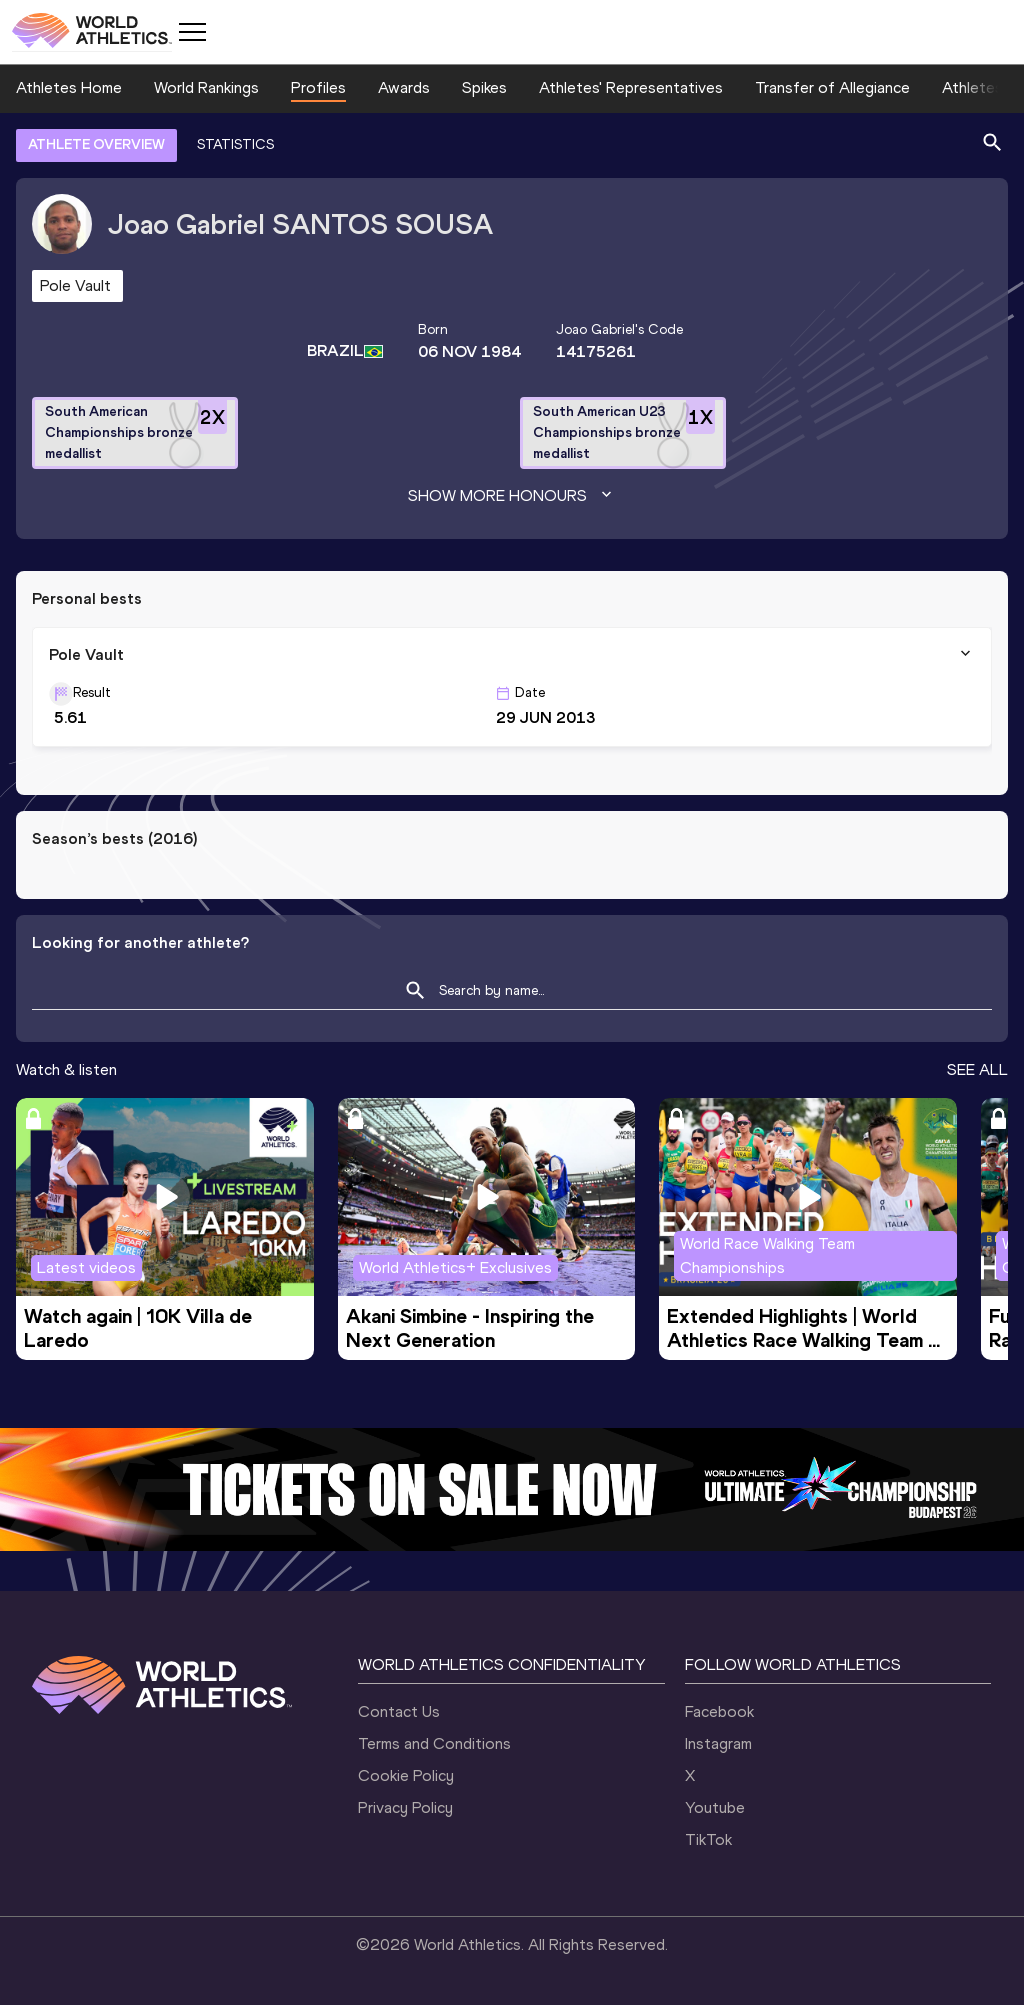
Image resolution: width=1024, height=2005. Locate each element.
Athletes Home (69, 87)
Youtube (715, 1807)
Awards (404, 87)
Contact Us (399, 1711)
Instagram (718, 1743)
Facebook (719, 1711)
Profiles (318, 87)
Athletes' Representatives (631, 87)
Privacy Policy (405, 1807)
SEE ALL (977, 1069)
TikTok (708, 1839)
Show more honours (512, 496)
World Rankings (206, 87)
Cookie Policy (406, 1775)
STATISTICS (235, 144)
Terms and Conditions (434, 1743)
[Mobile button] (192, 32)
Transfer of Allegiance (832, 87)
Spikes (484, 87)
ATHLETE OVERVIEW (96, 144)
